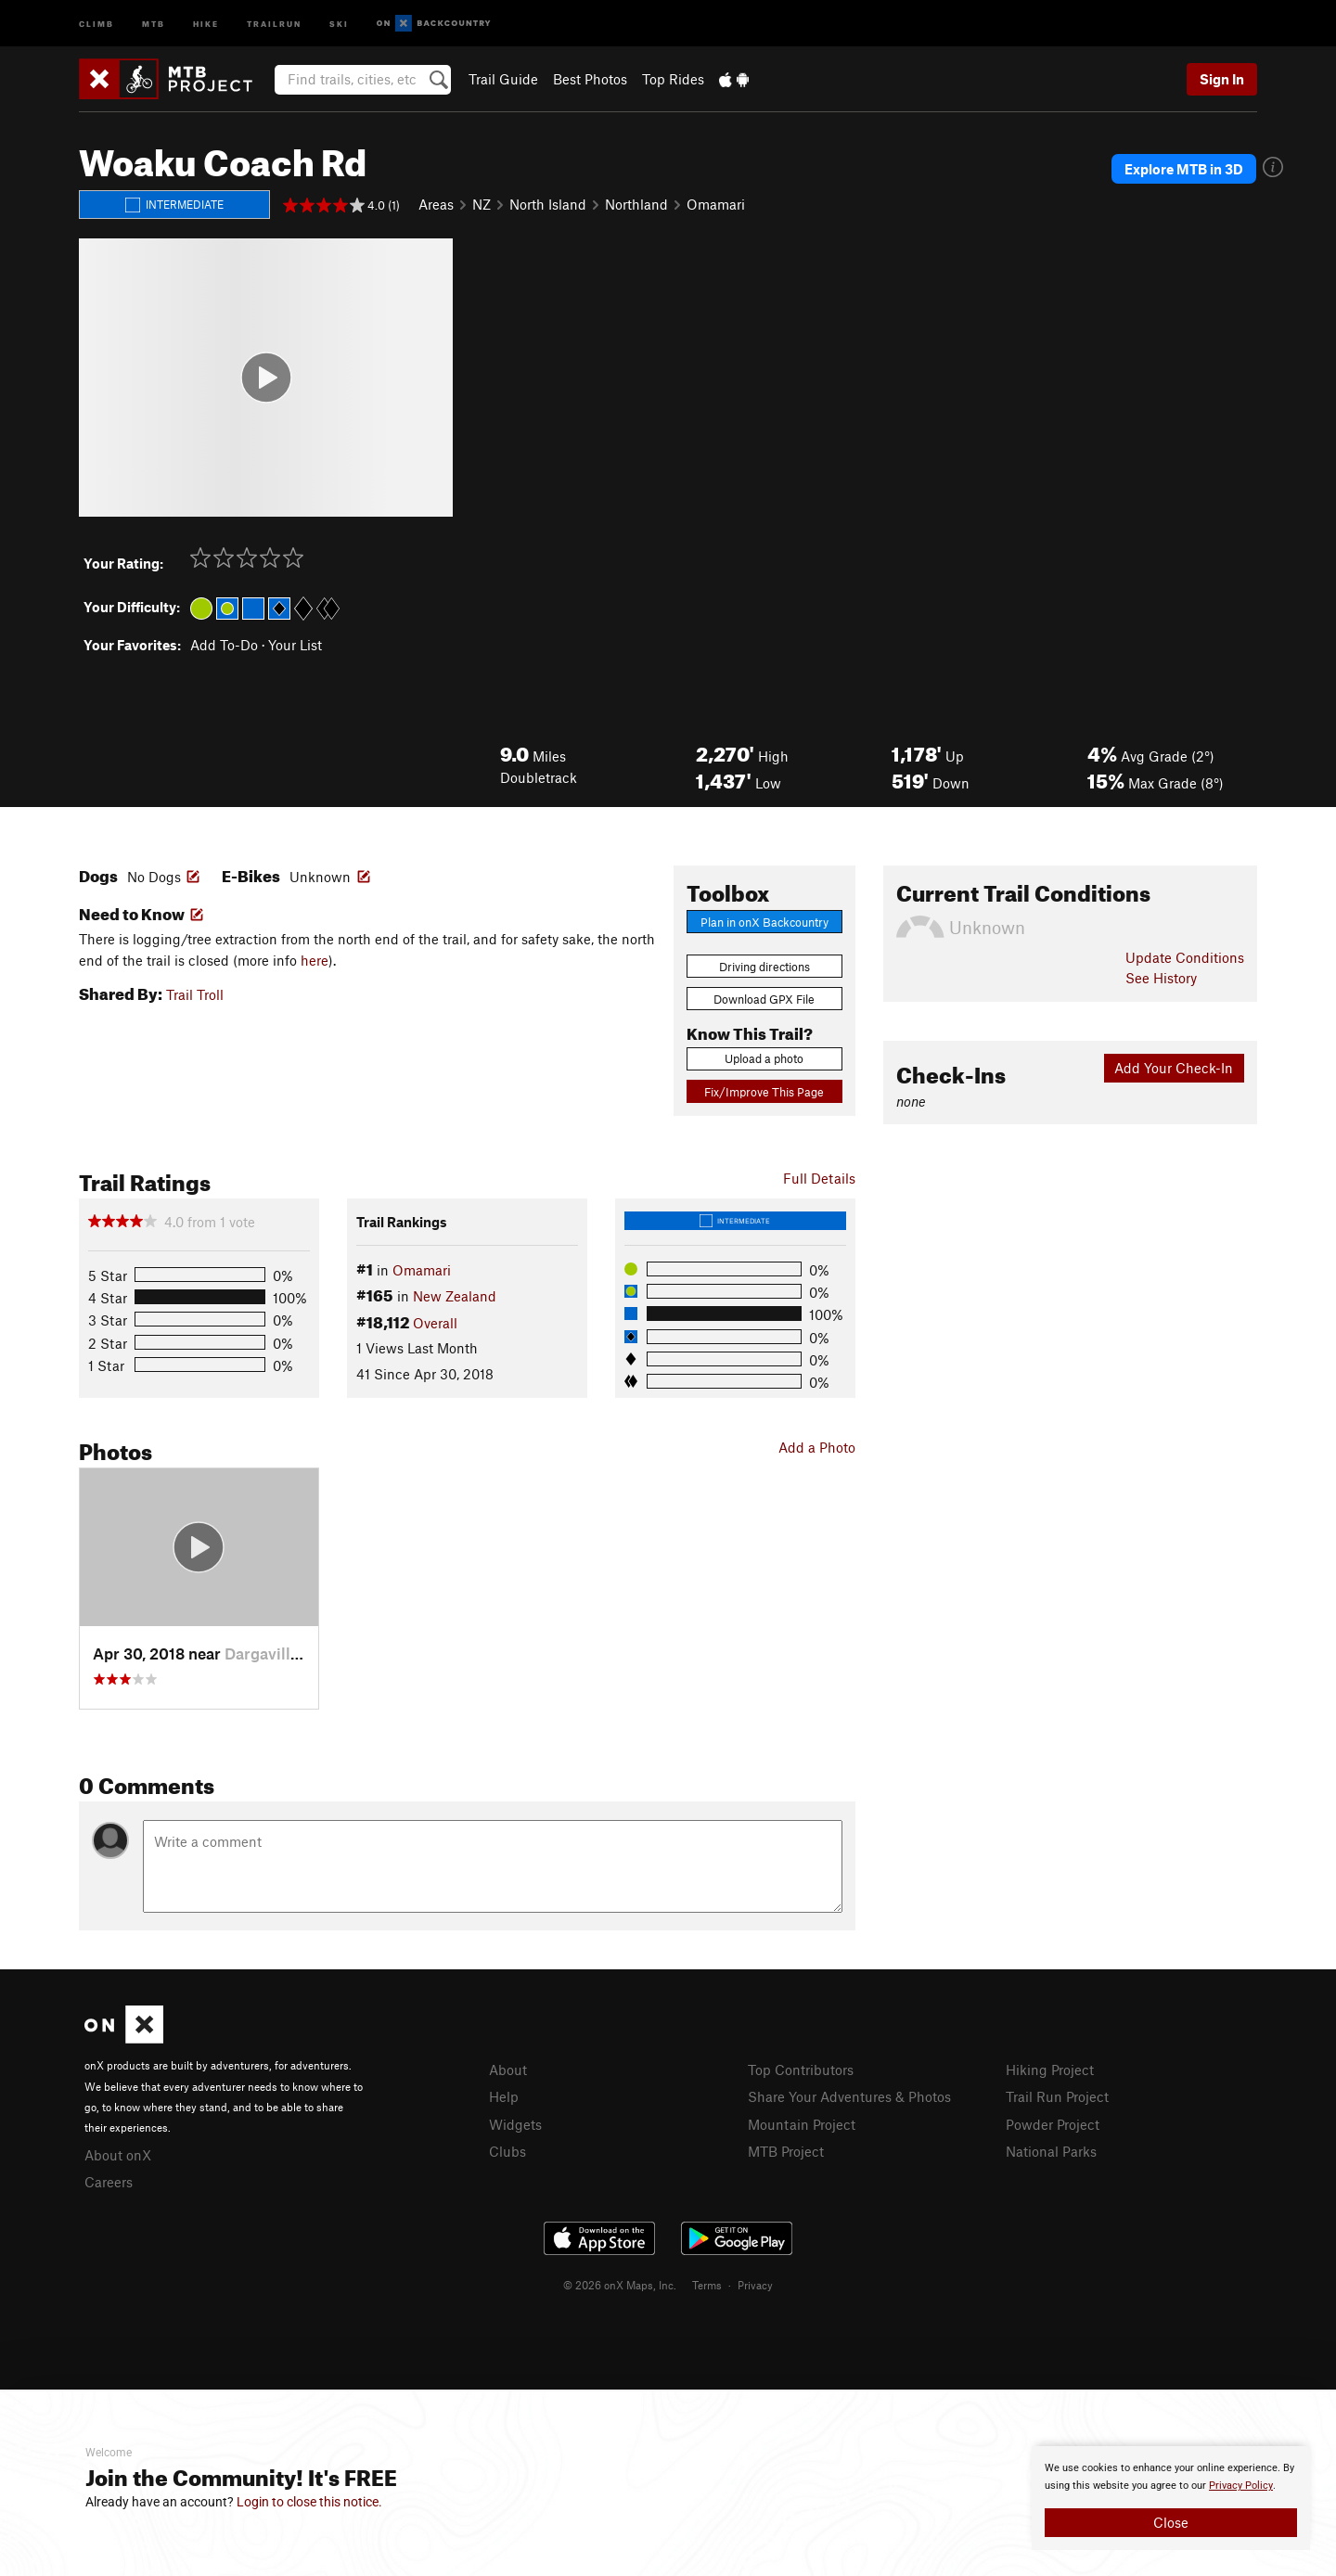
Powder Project (1052, 2124)
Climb (96, 23)
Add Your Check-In (1173, 1067)
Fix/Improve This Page (764, 1091)
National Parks (1051, 2151)
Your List (295, 644)
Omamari (716, 204)
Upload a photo (764, 1058)
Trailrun (274, 23)
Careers (108, 2181)
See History (1161, 977)
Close (1170, 2522)
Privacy (755, 2284)
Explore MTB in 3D (1183, 168)
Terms (707, 2284)
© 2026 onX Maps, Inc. (619, 2284)
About (508, 2069)
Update (1184, 957)
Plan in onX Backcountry (764, 922)
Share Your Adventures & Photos (849, 2096)
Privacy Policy (1241, 2486)
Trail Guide (503, 78)
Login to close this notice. (309, 2501)
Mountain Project (801, 2124)
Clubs (507, 2151)
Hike (206, 23)
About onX (117, 2155)
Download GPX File (764, 999)
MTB (153, 23)
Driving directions (764, 966)
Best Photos (590, 78)
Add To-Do (224, 644)
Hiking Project (1050, 2069)
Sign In (1222, 78)
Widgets (515, 2124)
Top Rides (673, 78)
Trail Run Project (1057, 2096)
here (314, 960)
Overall (435, 1322)
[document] (1171, 2498)
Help (504, 2096)
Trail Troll (195, 994)
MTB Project (786, 2151)
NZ (481, 204)
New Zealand (454, 1296)
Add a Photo (816, 1447)
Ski (339, 23)
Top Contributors (801, 2069)
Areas (436, 204)
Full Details (819, 1178)
